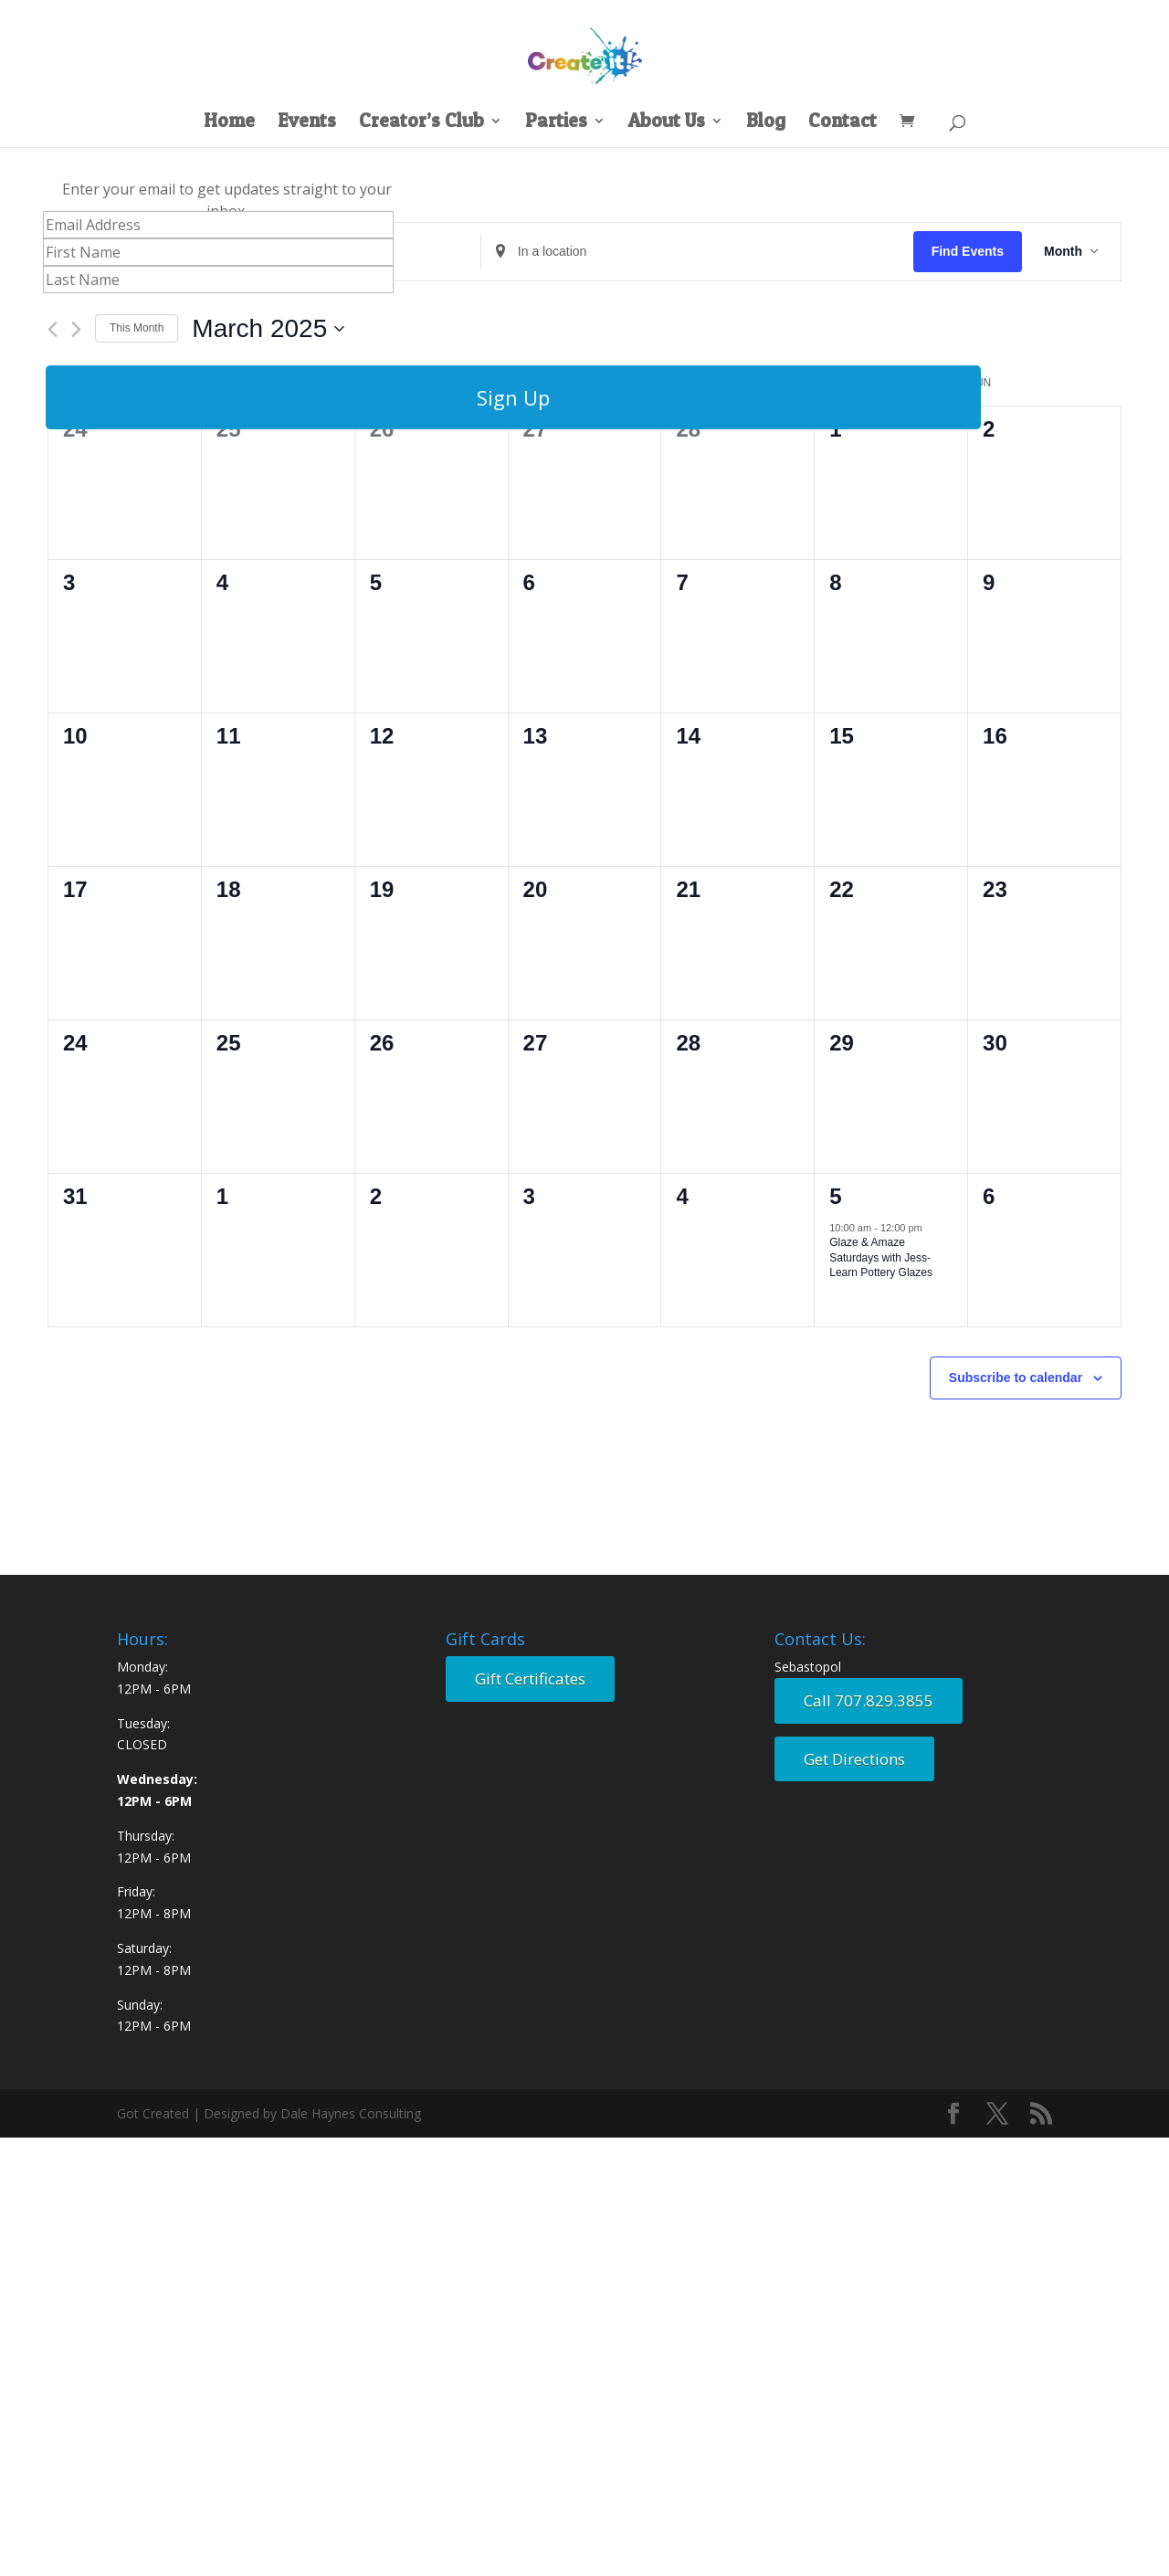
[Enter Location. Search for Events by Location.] (697, 251)
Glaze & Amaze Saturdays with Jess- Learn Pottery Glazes (880, 1257)
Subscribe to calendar (1015, 1377)
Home (229, 123)
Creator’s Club (421, 123)
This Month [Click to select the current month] (136, 328)
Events (307, 123)
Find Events (968, 251)
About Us (666, 123)
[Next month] (76, 329)
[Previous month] (52, 329)
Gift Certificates (530, 1678)
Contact (842, 123)
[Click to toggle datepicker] (268, 329)
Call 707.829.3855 (868, 1700)
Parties (556, 123)
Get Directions (854, 1758)
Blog (765, 123)
